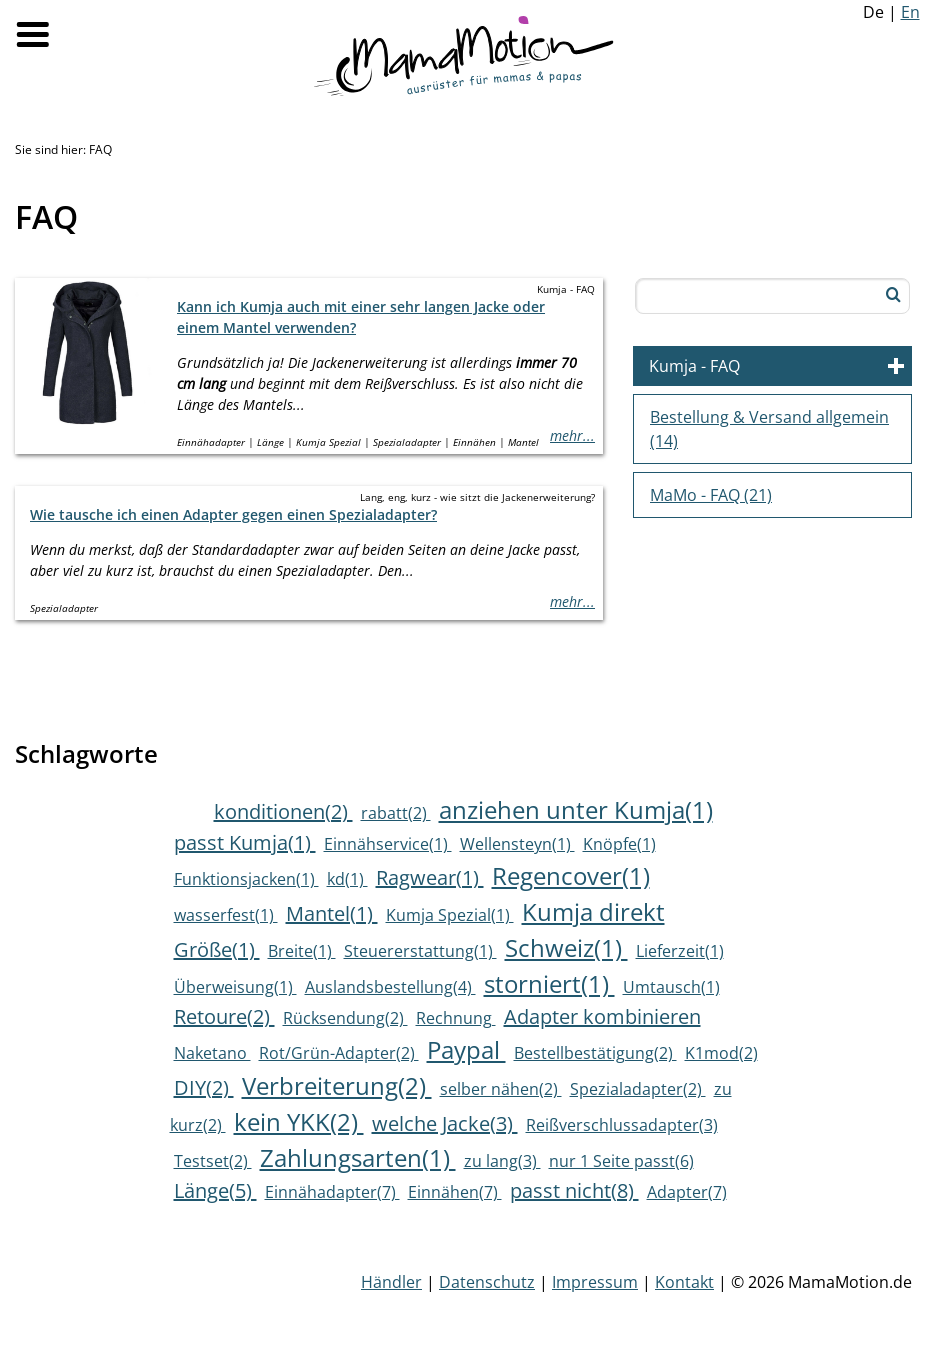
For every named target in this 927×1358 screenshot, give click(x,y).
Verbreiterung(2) (337, 1085)
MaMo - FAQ (711, 495)
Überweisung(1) (235, 987)
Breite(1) (302, 951)
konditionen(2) (283, 811)
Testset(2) (213, 1161)
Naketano (212, 1053)
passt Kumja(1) (245, 842)
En (910, 12)
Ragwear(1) (430, 877)
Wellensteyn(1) (517, 844)
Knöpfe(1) (619, 844)
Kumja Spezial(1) (450, 915)
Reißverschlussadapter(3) (622, 1125)
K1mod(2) (721, 1053)
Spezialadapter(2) (638, 1089)
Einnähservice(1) (388, 844)
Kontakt (684, 1282)
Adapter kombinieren (602, 1016)
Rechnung (456, 1018)
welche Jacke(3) (445, 1123)
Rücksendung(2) (345, 1018)
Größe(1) (217, 949)
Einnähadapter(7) (332, 1192)
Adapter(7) (687, 1192)
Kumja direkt (593, 911)
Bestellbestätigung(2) (595, 1053)
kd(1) (347, 879)
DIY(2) (204, 1087)
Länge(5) (215, 1190)
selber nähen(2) (501, 1089)
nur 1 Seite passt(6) (621, 1161)
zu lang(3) (502, 1161)
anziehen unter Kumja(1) (576, 809)
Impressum (595, 1282)
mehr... (572, 435)
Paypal (466, 1049)
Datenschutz (487, 1282)
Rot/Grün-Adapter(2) (339, 1053)
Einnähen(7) (455, 1192)
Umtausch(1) (671, 987)
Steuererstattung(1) (420, 951)
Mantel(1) (332, 913)
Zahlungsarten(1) (358, 1157)
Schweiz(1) (566, 947)
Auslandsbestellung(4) (390, 987)
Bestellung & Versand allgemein (769, 429)
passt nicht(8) (574, 1190)
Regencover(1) (571, 875)
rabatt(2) (396, 813)
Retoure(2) (224, 1016)
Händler (391, 1282)
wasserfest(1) (226, 915)
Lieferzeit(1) (680, 951)
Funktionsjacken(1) (246, 879)
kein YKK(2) (299, 1121)
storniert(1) (549, 983)
